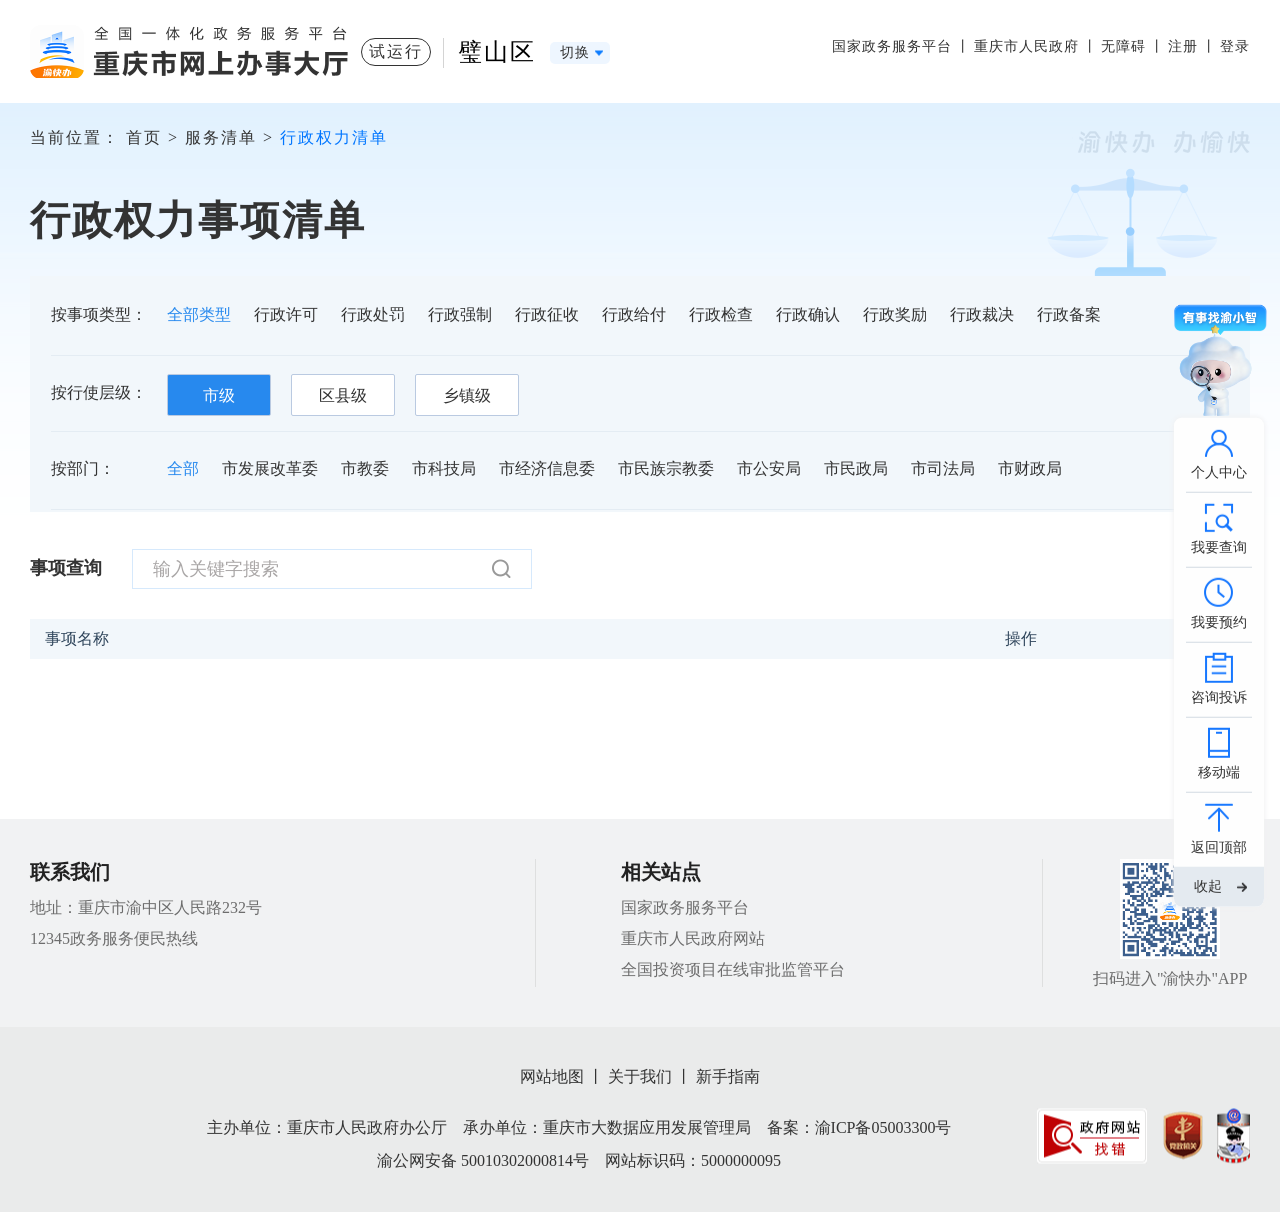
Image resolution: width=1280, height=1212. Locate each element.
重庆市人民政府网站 (693, 938)
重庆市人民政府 (1026, 46)
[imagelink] (1092, 1135)
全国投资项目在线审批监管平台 (733, 969)
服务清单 (221, 137)
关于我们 (640, 1076)
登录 (1235, 46)
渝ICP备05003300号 (883, 1127)
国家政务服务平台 (892, 46)
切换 (575, 52)
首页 (144, 137)
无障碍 (1123, 46)
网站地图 (552, 1076)
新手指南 (728, 1076)
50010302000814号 (525, 1160)
